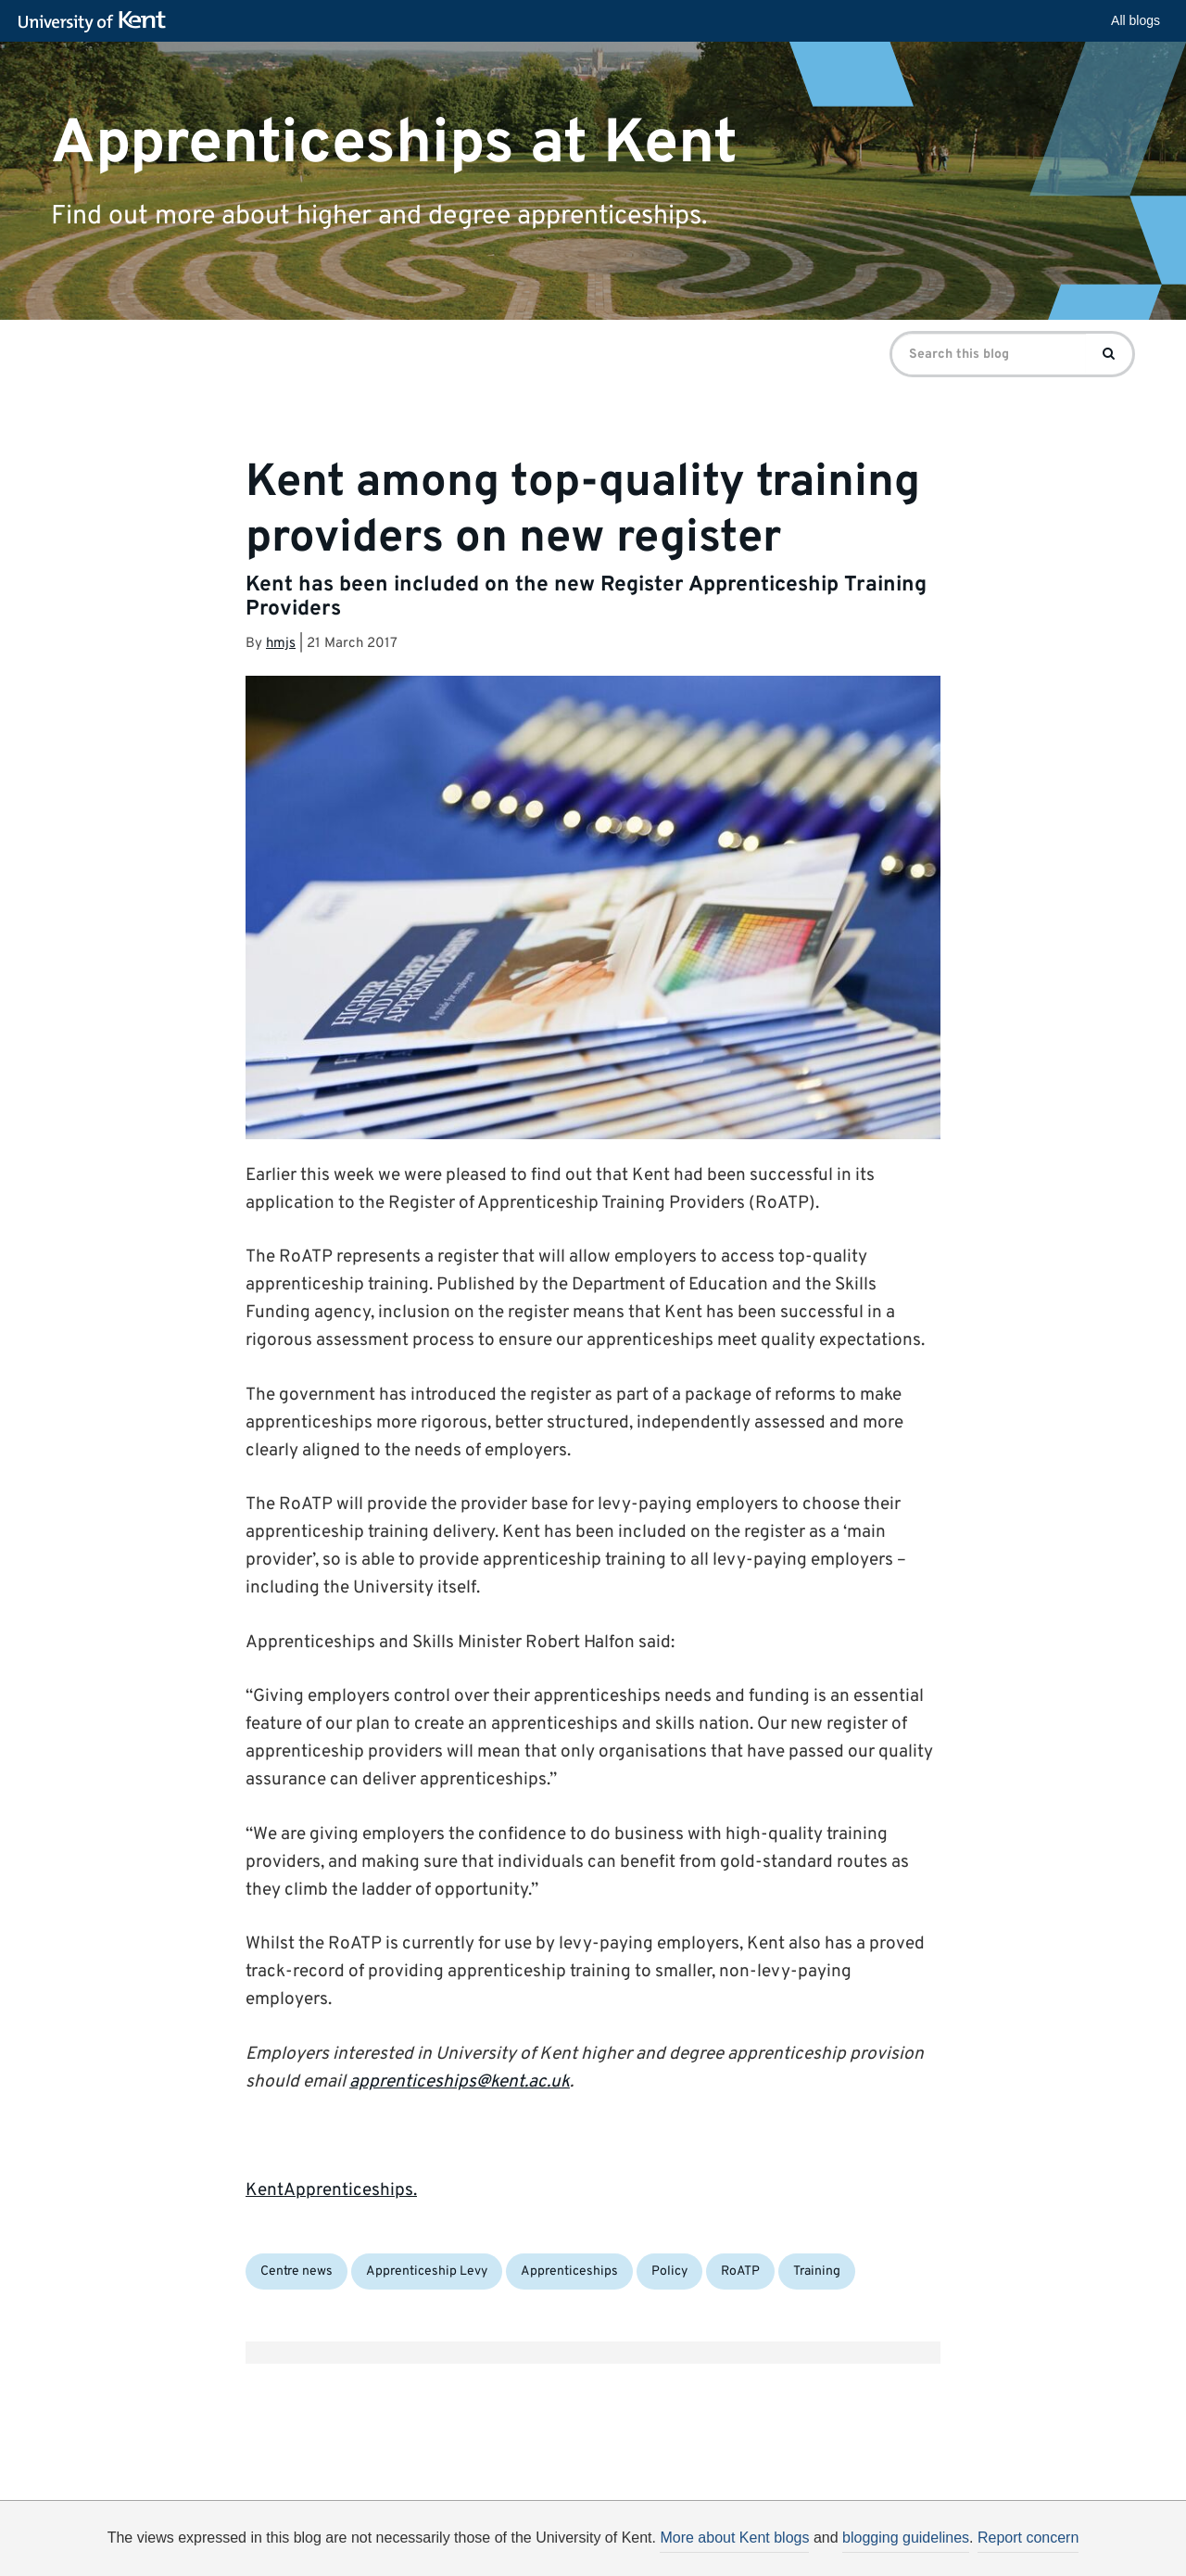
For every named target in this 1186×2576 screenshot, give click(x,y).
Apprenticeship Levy (426, 2271)
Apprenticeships (569, 2271)
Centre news (296, 2271)
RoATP (740, 2271)
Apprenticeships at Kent (394, 143)
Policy (669, 2271)
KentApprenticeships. (331, 2190)
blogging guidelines (905, 2537)
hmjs (281, 644)
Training (816, 2271)
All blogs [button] (1135, 20)
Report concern (1028, 2537)
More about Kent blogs (734, 2537)
